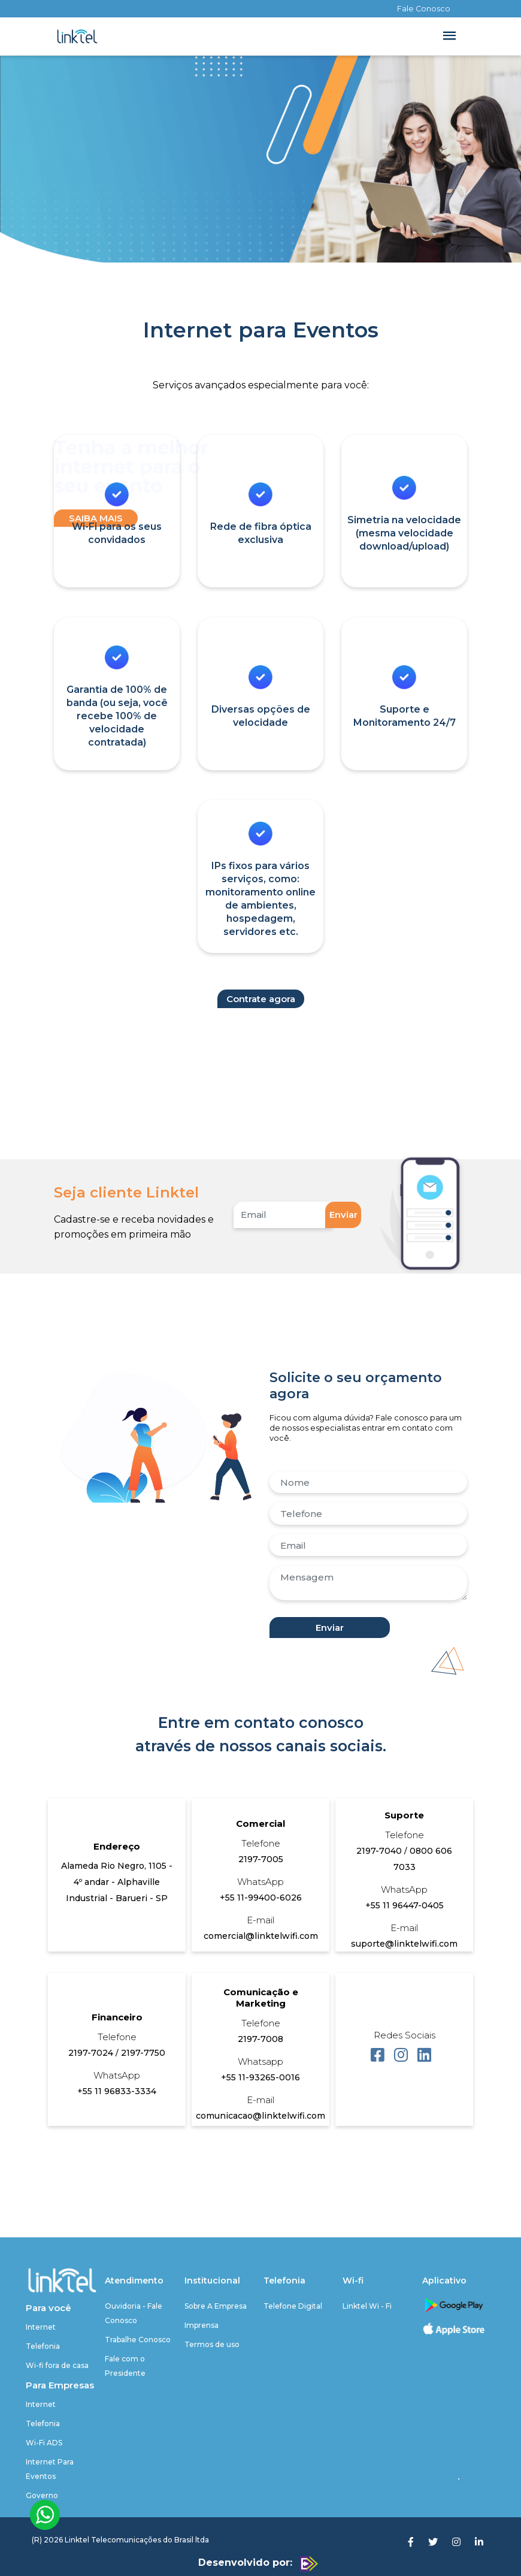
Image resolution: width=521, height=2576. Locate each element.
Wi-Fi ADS (44, 2442)
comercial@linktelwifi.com (261, 1936)
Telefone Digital (292, 2305)
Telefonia (43, 2346)
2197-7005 (260, 1859)
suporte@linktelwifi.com (404, 1943)
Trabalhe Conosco (138, 2339)
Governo (42, 2495)
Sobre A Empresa (215, 2305)
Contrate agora (260, 999)
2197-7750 (143, 2052)
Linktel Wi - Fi (367, 2305)
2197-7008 (260, 2039)
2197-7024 (92, 2052)
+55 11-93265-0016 (260, 2077)
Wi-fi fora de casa (57, 2365)
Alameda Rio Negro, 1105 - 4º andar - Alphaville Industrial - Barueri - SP (116, 1882)
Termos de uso (212, 2344)
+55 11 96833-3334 (116, 2091)
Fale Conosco (423, 8)
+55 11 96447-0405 (404, 1905)
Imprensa (201, 2325)
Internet (41, 2326)
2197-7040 (380, 1850)
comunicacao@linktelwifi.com (260, 2115)
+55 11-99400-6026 (261, 1897)
